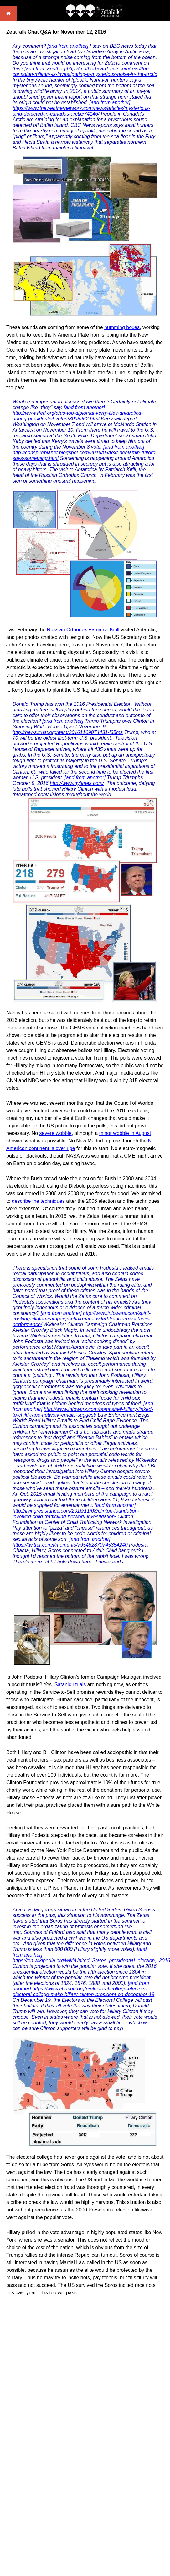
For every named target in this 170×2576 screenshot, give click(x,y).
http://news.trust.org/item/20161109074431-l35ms (68, 732)
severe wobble (55, 1133)
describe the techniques (38, 1201)
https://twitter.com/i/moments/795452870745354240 (70, 1544)
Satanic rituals (70, 1684)
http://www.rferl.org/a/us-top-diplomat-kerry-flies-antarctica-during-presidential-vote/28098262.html (78, 415)
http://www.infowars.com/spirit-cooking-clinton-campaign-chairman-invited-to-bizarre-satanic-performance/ (82, 1318)
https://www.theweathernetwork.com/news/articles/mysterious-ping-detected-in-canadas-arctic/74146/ (81, 110)
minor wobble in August (125, 1133)
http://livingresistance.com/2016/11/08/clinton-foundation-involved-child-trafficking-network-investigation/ (76, 1513)
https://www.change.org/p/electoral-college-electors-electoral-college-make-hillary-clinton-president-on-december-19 (83, 1991)
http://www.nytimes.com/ (77, 783)
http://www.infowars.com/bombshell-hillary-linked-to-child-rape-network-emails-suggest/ (83, 1412)
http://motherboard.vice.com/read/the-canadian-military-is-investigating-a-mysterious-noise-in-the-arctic (85, 71)
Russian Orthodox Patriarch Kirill (83, 629)
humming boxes (122, 327)
